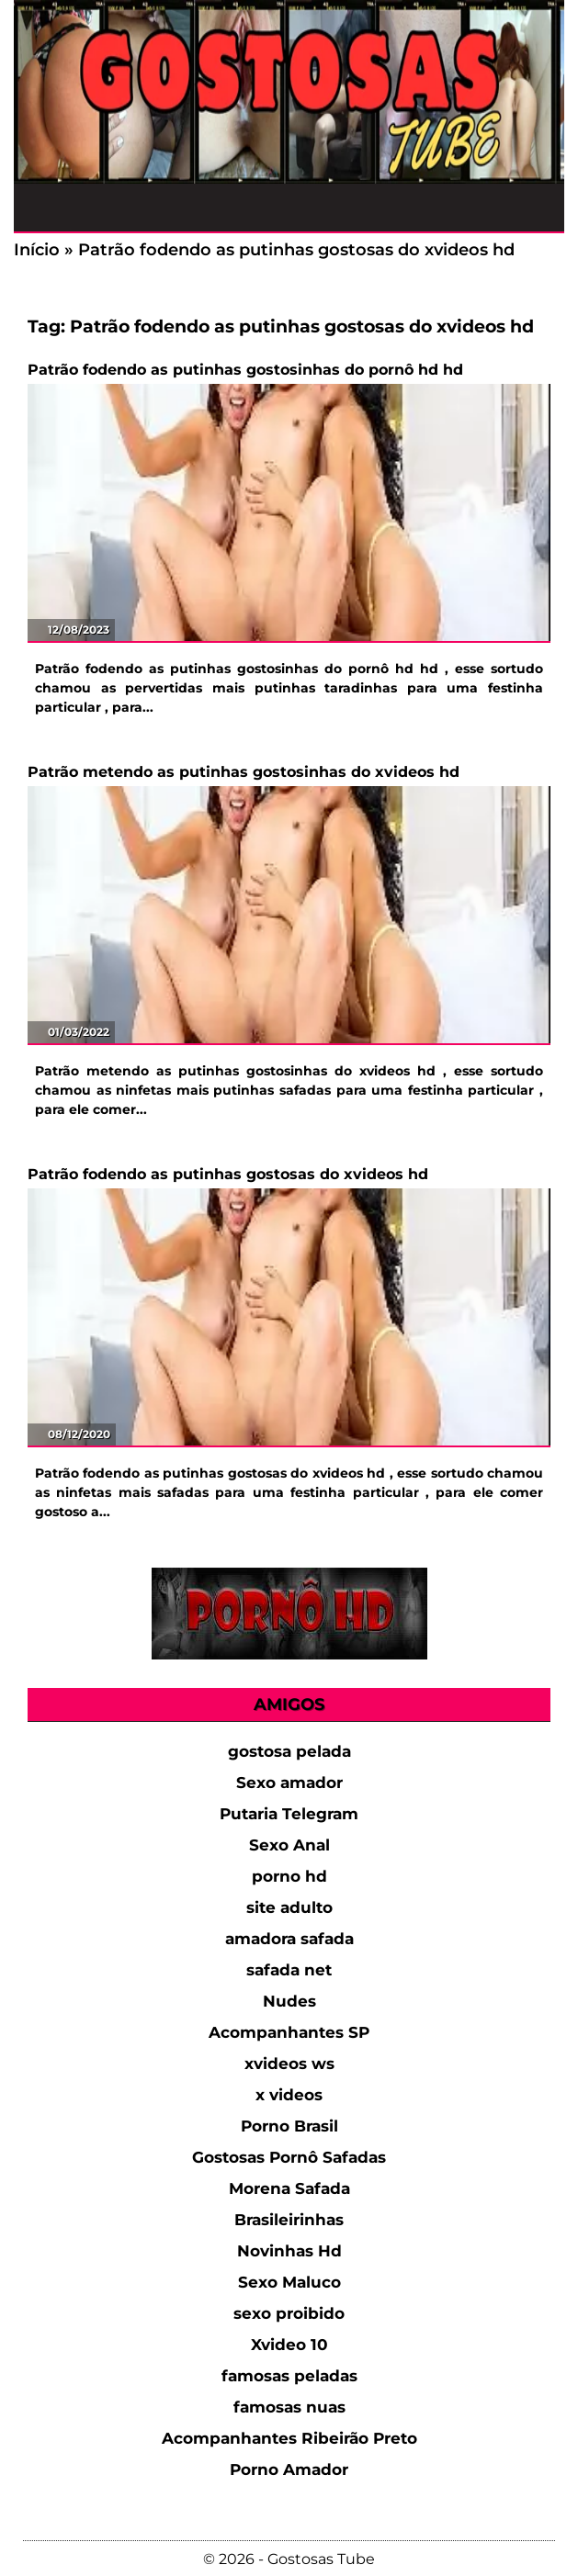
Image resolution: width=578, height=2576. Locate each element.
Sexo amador (289, 1782)
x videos (289, 2095)
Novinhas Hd (289, 2251)
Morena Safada (289, 2188)
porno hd (289, 1876)
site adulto (289, 1907)
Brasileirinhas (289, 2219)
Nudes (289, 2001)
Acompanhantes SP (289, 2032)
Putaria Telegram (289, 1814)
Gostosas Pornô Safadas (289, 2157)
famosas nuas (289, 2407)
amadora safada (289, 1938)
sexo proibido (289, 2313)
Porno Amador (289, 2469)
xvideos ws (289, 2063)
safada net (289, 1970)
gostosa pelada (289, 1751)
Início (37, 250)
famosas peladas (289, 2376)
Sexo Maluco (289, 2282)
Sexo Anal (289, 1845)
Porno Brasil (289, 2126)
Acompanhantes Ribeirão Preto (289, 2438)
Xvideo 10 (289, 2344)
